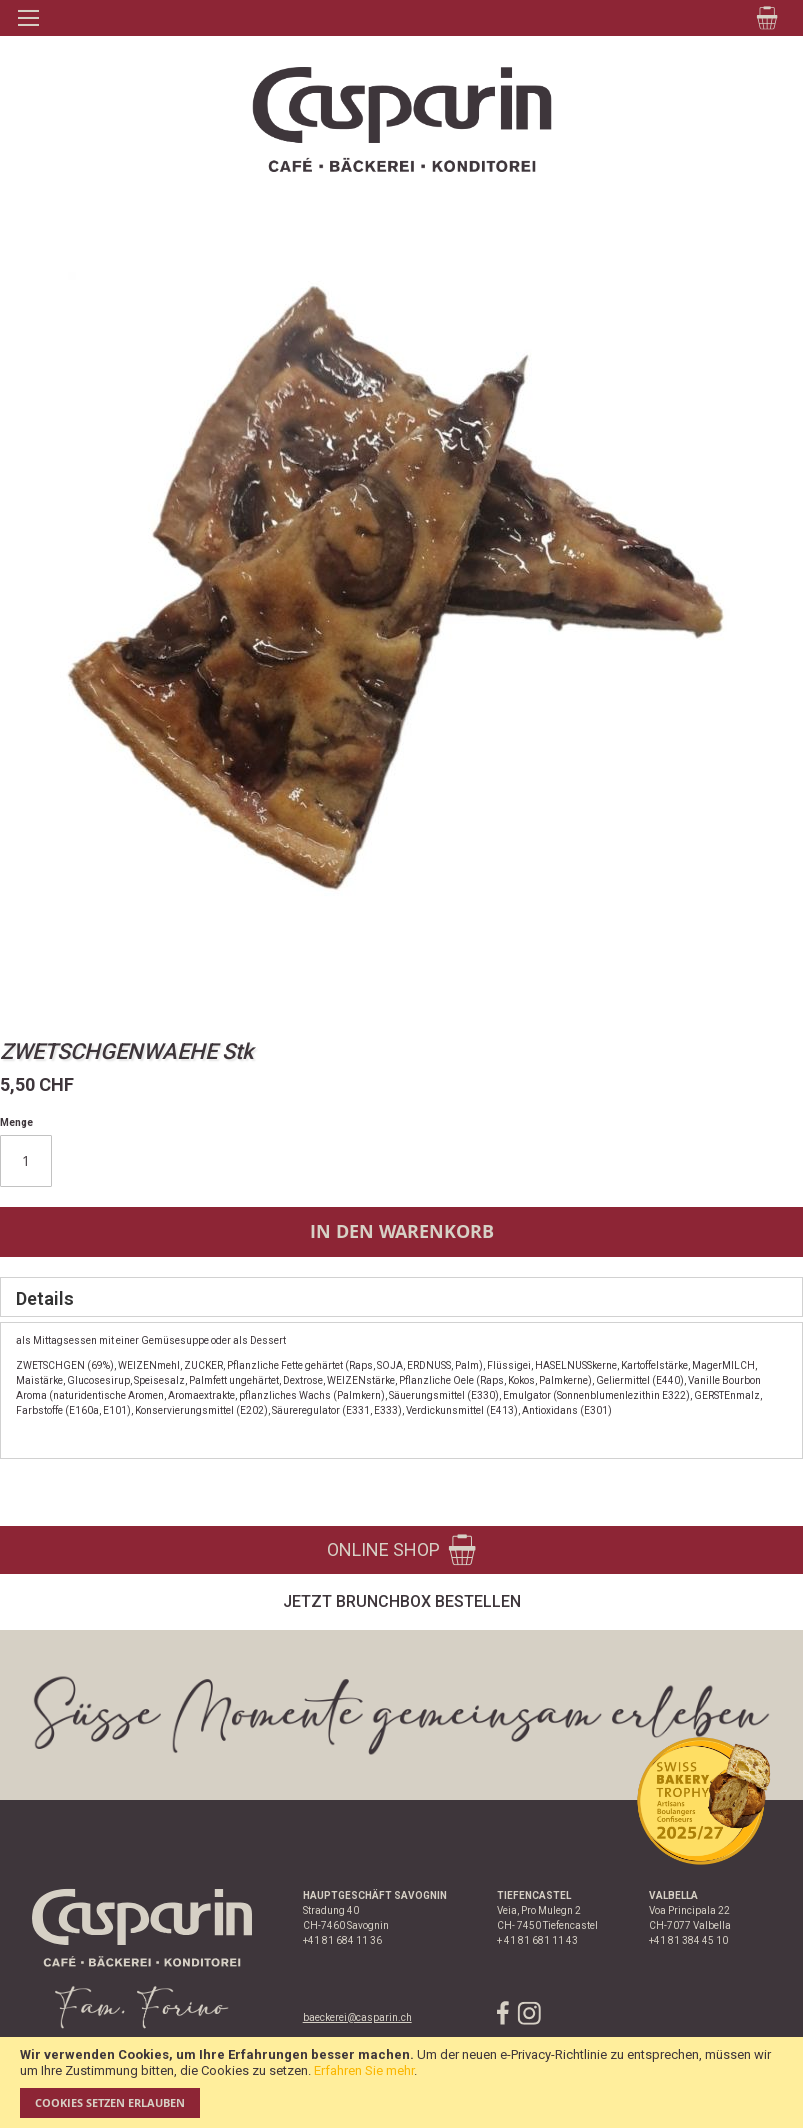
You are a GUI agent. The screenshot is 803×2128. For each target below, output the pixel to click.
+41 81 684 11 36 (342, 1940)
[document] (401, 2082)
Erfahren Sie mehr (364, 2070)
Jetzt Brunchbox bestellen (402, 1601)
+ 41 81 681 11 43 (537, 1940)
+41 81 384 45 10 (688, 1940)
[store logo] (401, 119)
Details (45, 1298)
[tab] (401, 1297)
